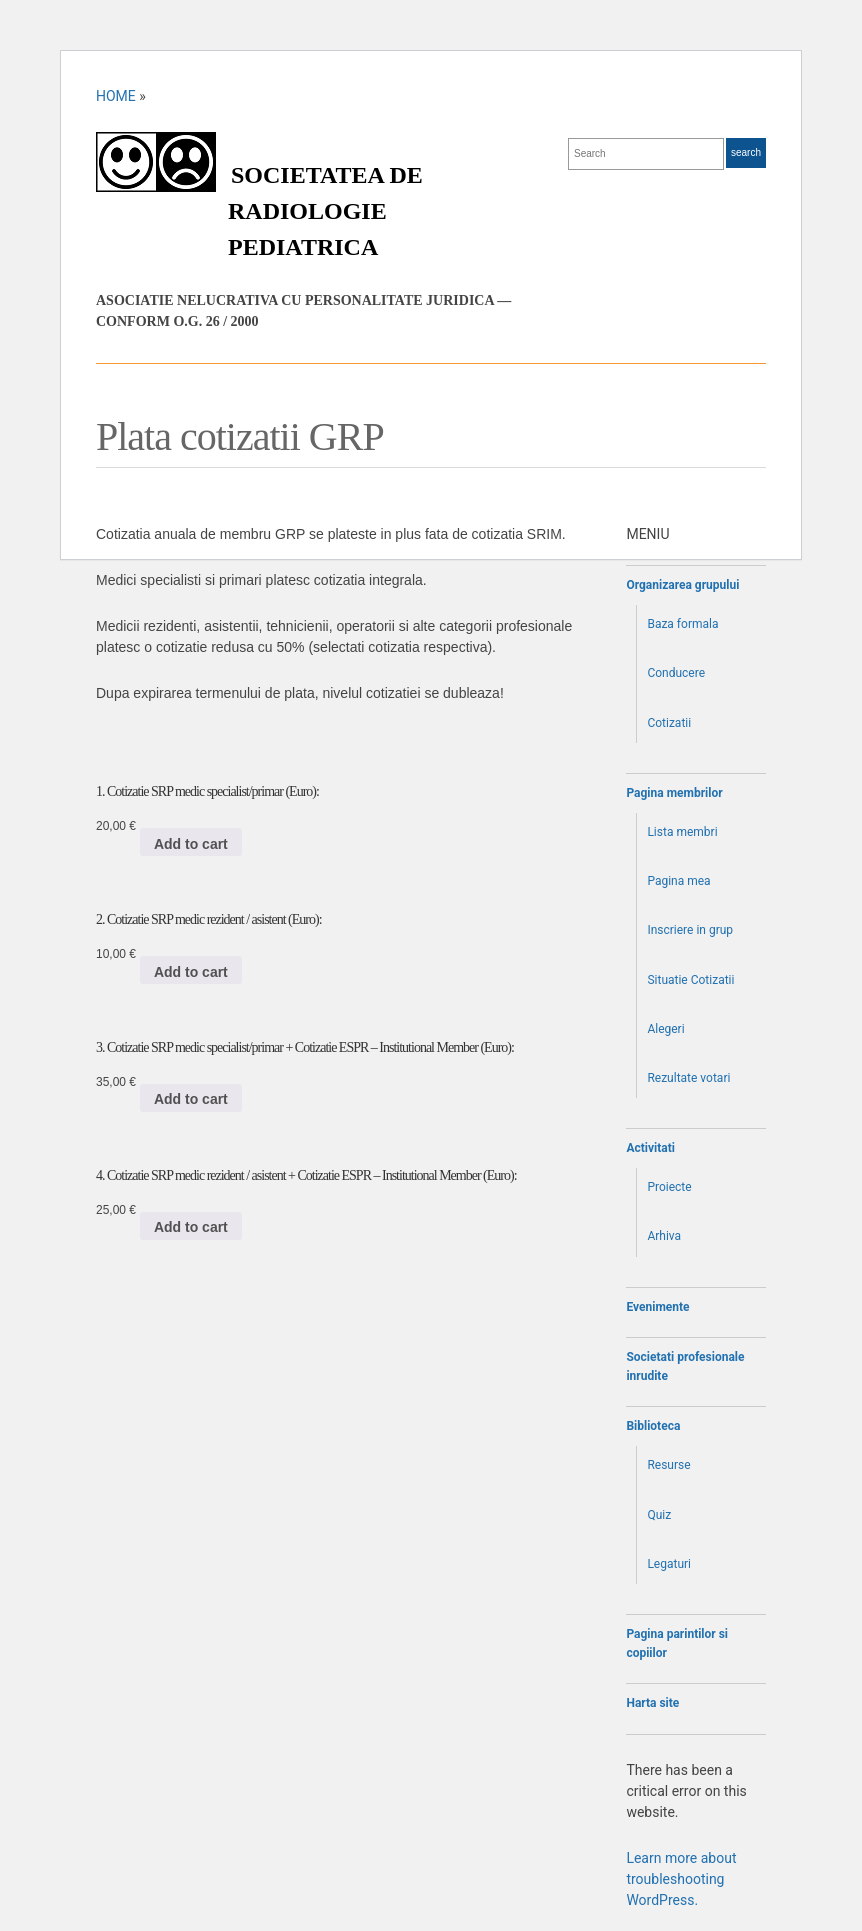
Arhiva (664, 1236)
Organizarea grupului (682, 585)
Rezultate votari (688, 1078)
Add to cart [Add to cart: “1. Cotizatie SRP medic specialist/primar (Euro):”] (191, 844)
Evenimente (657, 1307)
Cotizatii (669, 723)
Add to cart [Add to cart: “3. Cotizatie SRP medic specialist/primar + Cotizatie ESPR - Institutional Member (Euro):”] (191, 1099)
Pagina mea (678, 881)
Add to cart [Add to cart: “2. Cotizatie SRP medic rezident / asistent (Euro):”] (191, 972)
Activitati (650, 1148)
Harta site (652, 1703)
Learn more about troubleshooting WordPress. (681, 1879)
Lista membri (682, 832)
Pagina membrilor (674, 793)
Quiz (659, 1515)
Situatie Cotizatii (690, 980)
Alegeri (665, 1029)
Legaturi (669, 1564)
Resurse (668, 1465)
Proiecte (669, 1187)
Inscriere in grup (690, 930)
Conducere (676, 673)
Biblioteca (653, 1426)
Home (116, 96)
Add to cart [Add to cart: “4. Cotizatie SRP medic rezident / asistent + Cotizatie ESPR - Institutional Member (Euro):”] (191, 1227)
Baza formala (682, 624)
